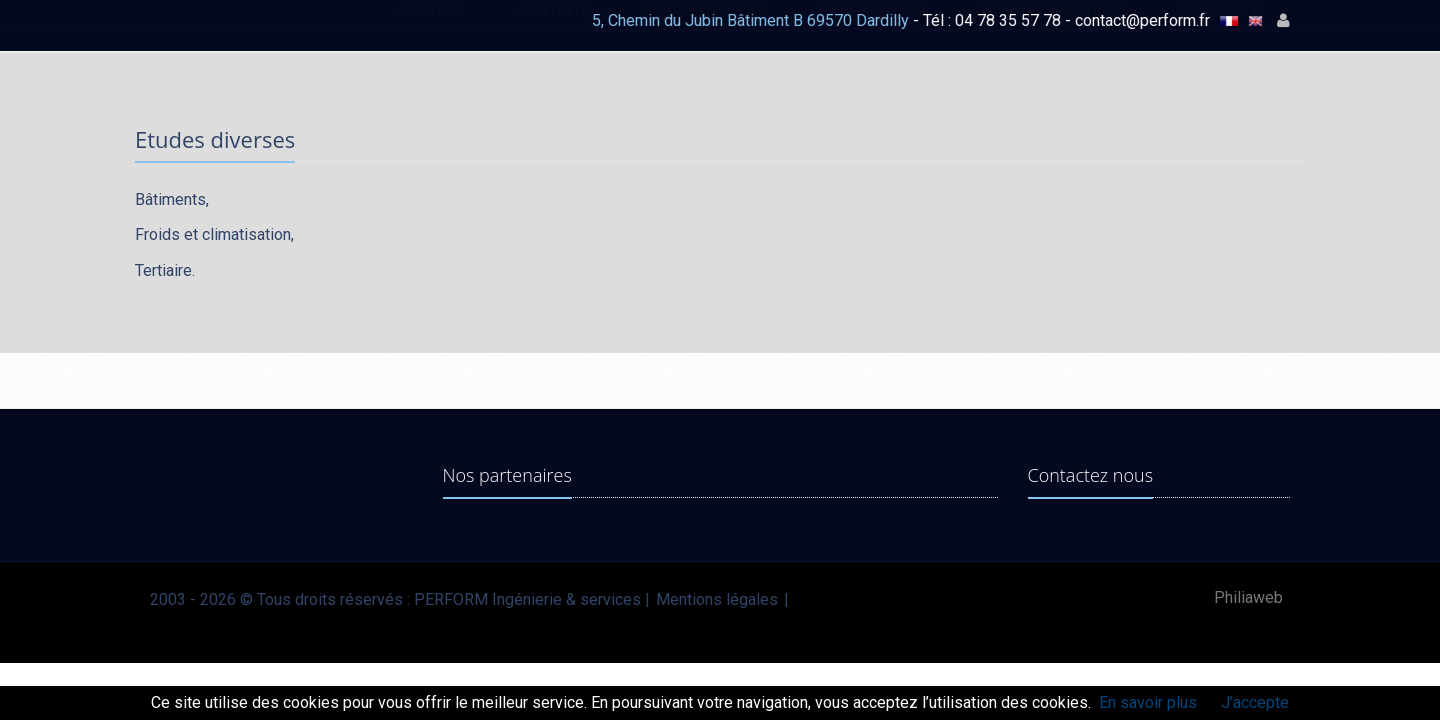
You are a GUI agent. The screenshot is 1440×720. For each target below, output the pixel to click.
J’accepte (1255, 702)
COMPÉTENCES (705, 28)
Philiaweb (1248, 597)
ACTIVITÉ (554, 28)
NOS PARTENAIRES (1052, 28)
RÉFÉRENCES (872, 28)
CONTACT (1219, 28)
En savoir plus (1148, 702)
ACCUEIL (431, 28)
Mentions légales (717, 599)
